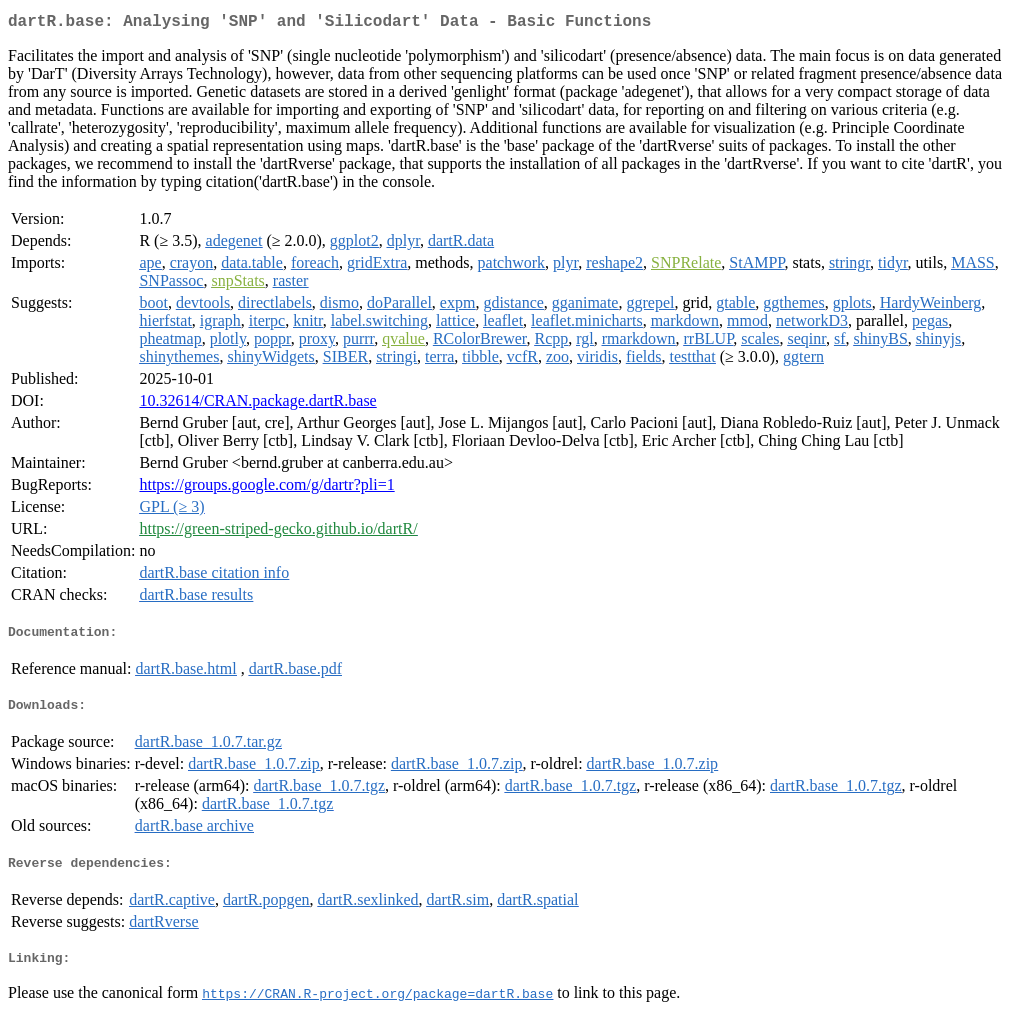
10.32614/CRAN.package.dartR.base (257, 404)
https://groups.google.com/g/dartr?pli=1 (266, 488)
